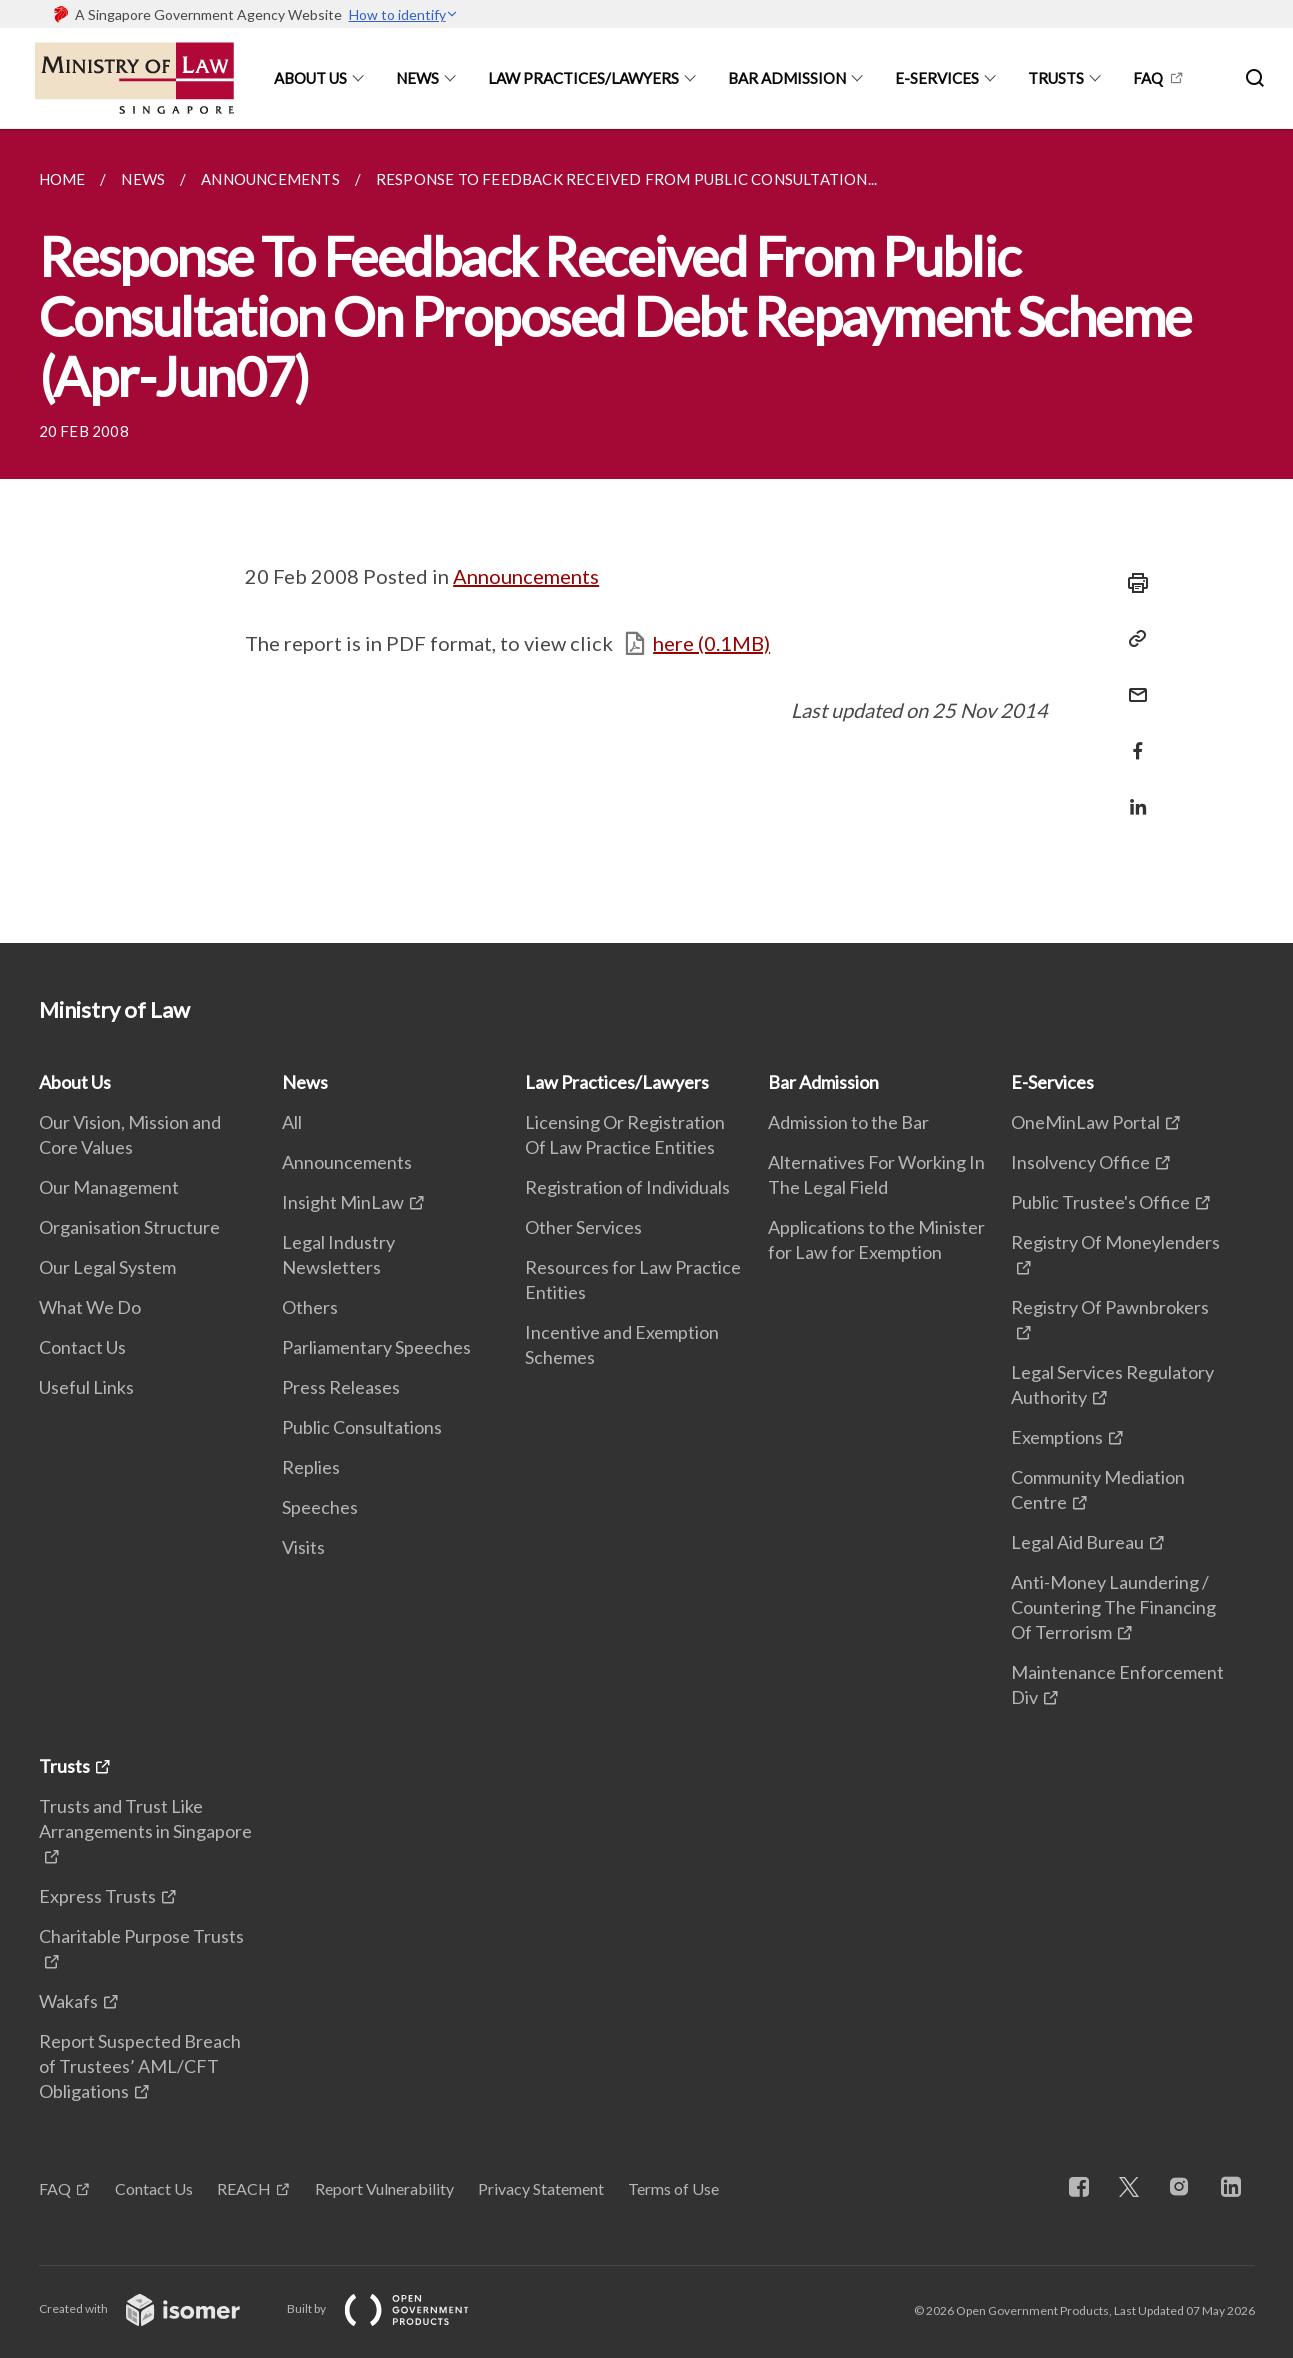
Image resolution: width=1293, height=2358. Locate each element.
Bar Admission (787, 78)
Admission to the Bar (848, 1122)
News (417, 78)
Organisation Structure (129, 1227)
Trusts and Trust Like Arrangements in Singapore (145, 1818)
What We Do (90, 1307)
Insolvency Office (1080, 1162)
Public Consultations (362, 1427)
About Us (310, 78)
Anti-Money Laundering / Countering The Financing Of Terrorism (1113, 1607)
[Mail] (1132, 682)
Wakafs (68, 2001)
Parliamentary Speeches (376, 1347)
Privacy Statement (541, 2188)
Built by (394, 2308)
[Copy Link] (1132, 639)
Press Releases (341, 1387)
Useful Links (86, 1387)
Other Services (583, 1227)
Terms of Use (673, 2188)
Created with (155, 2308)
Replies (311, 1467)
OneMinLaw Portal (1085, 1122)
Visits (303, 1547)
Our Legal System (107, 1267)
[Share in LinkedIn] (1132, 794)
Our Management (109, 1187)
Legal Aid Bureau (1077, 1542)
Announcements (526, 576)
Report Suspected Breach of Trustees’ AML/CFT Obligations (140, 2066)
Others (310, 1307)
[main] (646, 536)
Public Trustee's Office (1100, 1202)
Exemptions (1057, 1437)
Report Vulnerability (384, 2188)
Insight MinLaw (343, 1202)
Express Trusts (97, 1896)
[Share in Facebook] (1132, 738)
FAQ (1148, 78)
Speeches (320, 1507)
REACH (244, 2188)
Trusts (1056, 78)
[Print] (1132, 583)
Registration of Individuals (627, 1187)
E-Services (937, 78)
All (292, 1122)
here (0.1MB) (711, 643)
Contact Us (82, 1347)
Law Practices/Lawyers (583, 78)
